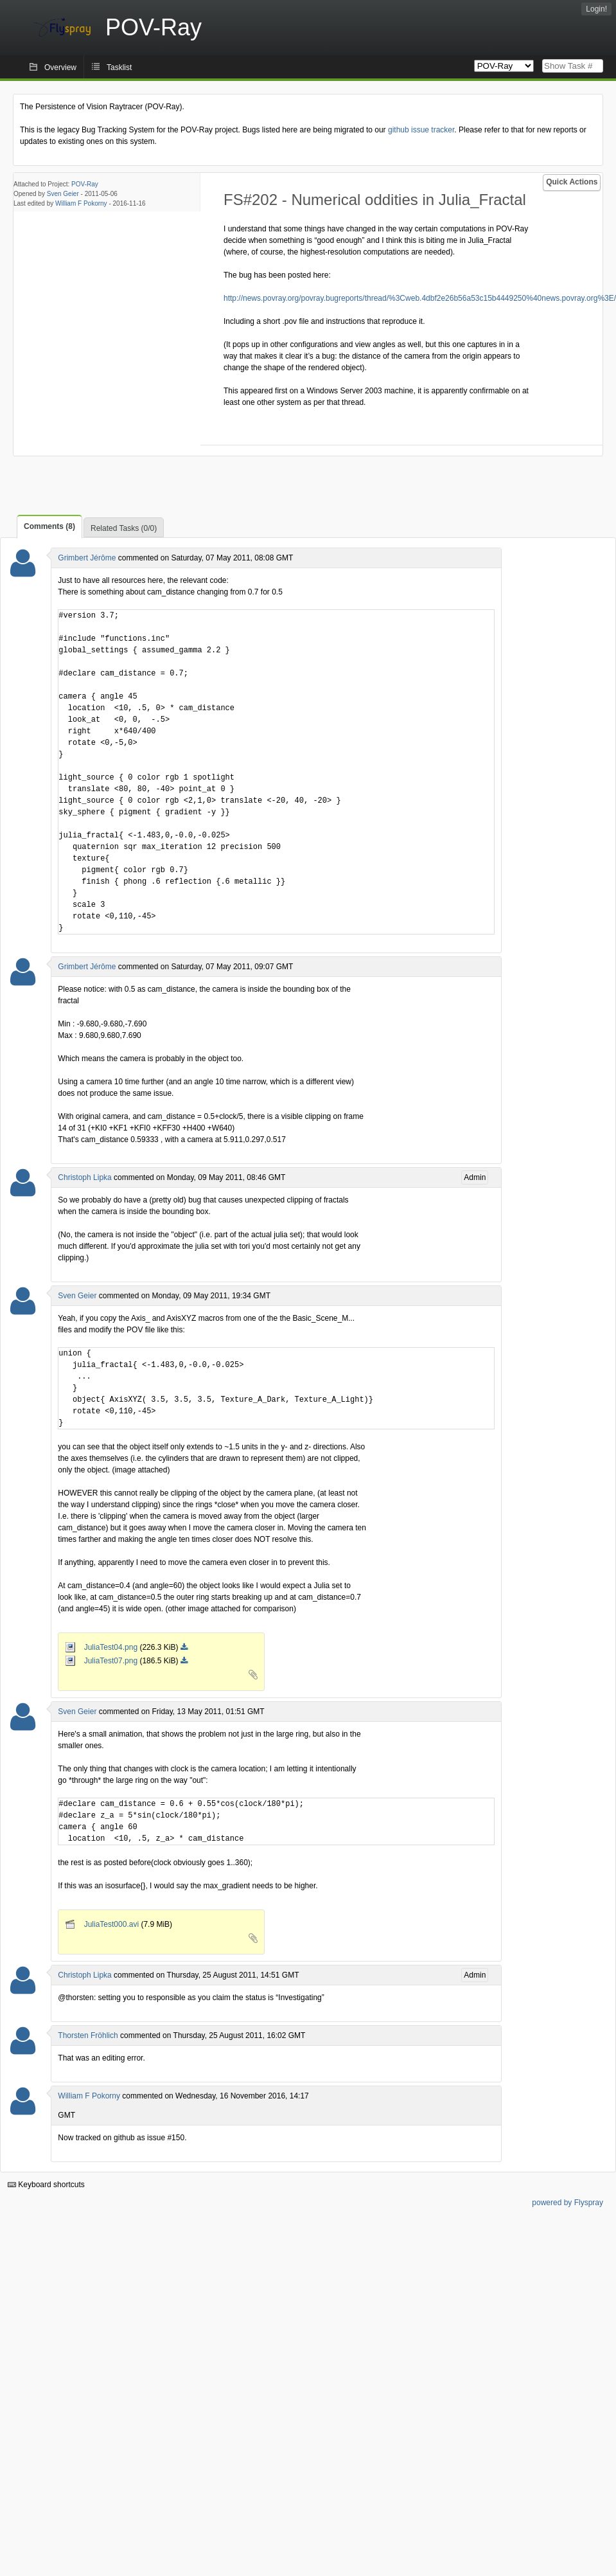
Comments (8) (49, 526)
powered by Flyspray (567, 2202)
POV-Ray (84, 184)
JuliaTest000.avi (103, 1924)
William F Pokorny (81, 203)
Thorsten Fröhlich (88, 2035)
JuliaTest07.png (102, 1660)
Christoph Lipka (84, 1177)
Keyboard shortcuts (46, 2184)
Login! (596, 8)
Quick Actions (571, 181)
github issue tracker (421, 129)
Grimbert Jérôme (87, 557)
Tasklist (119, 67)
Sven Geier (63, 193)
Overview (60, 67)
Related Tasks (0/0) (124, 528)
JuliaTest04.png (102, 1647)
